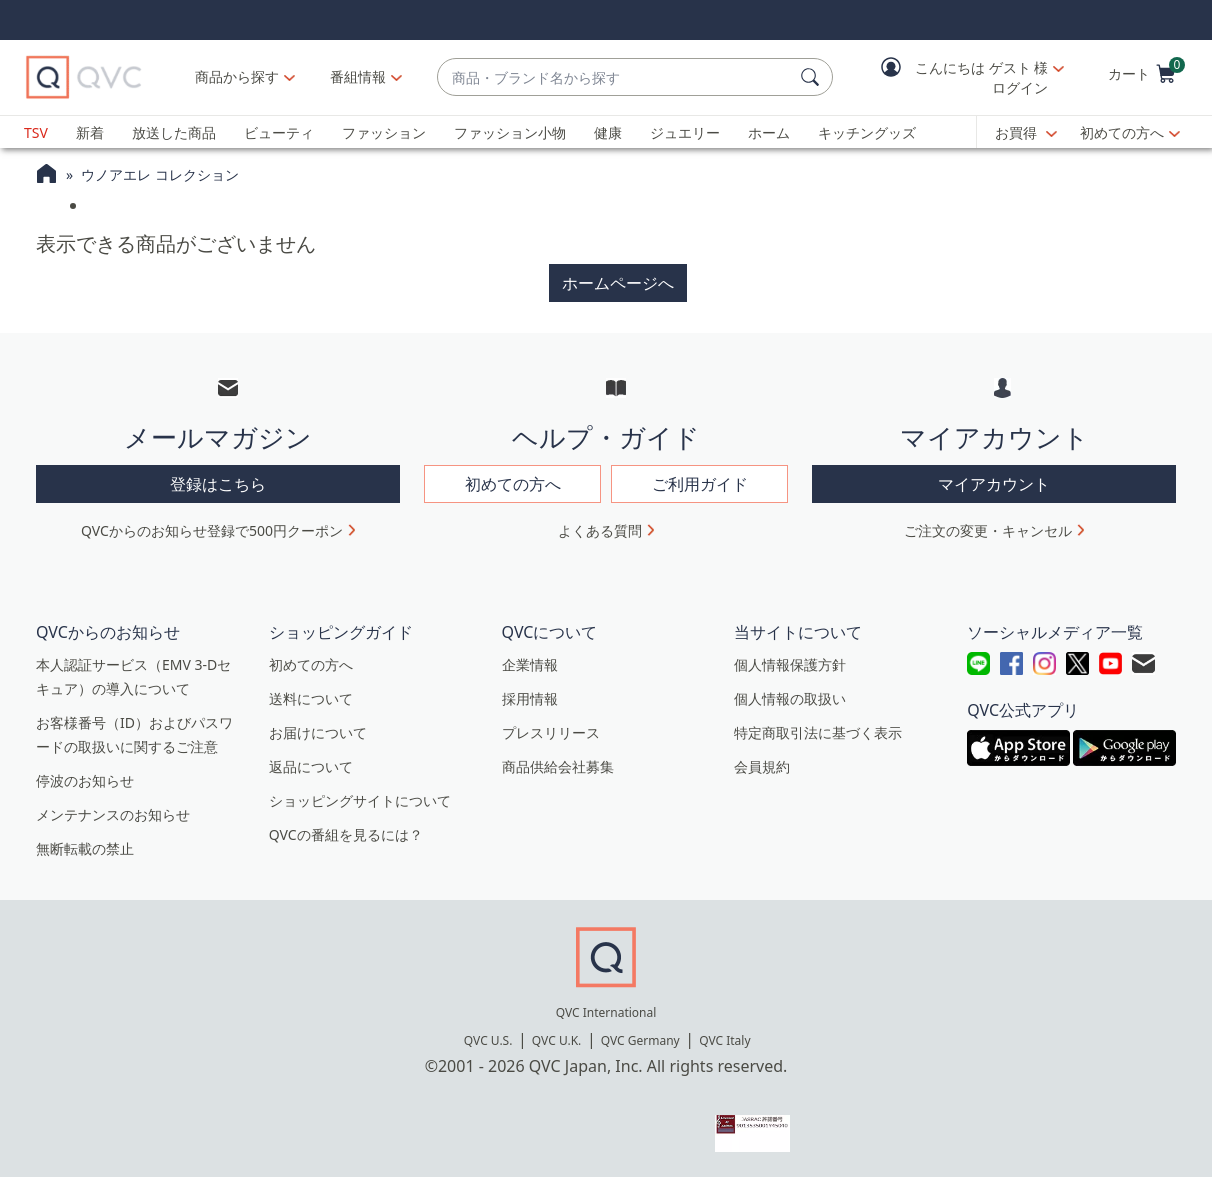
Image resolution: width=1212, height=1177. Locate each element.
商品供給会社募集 (558, 766)
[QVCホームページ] (46, 176)
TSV (36, 132)
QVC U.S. (488, 1040)
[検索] (813, 77)
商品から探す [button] (237, 76)
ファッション (384, 132)
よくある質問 (600, 530)
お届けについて (318, 732)
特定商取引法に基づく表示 (818, 732)
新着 (90, 132)
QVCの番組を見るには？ (346, 834)
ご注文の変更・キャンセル (988, 530)
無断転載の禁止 (85, 848)
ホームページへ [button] (618, 283)
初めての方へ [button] (513, 484)
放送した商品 (174, 132)
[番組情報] (358, 77)
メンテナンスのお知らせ (113, 814)
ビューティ (279, 132)
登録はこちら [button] (218, 484)
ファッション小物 (510, 132)
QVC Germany (640, 1040)
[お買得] (1026, 133)
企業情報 (530, 664)
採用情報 (530, 698)
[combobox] (615, 77)
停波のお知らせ (85, 780)
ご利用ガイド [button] (700, 484)
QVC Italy (724, 1040)
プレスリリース (551, 732)
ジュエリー (685, 132)
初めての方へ (1122, 132)
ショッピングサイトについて (360, 800)
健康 (608, 132)
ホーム (769, 132)
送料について (311, 698)
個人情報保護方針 (790, 664)
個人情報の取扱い (790, 698)
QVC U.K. (556, 1040)
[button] (958, 77)
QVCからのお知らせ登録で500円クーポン (212, 530)
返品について (311, 766)
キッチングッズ (867, 132)
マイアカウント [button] (994, 484)
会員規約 (762, 766)
